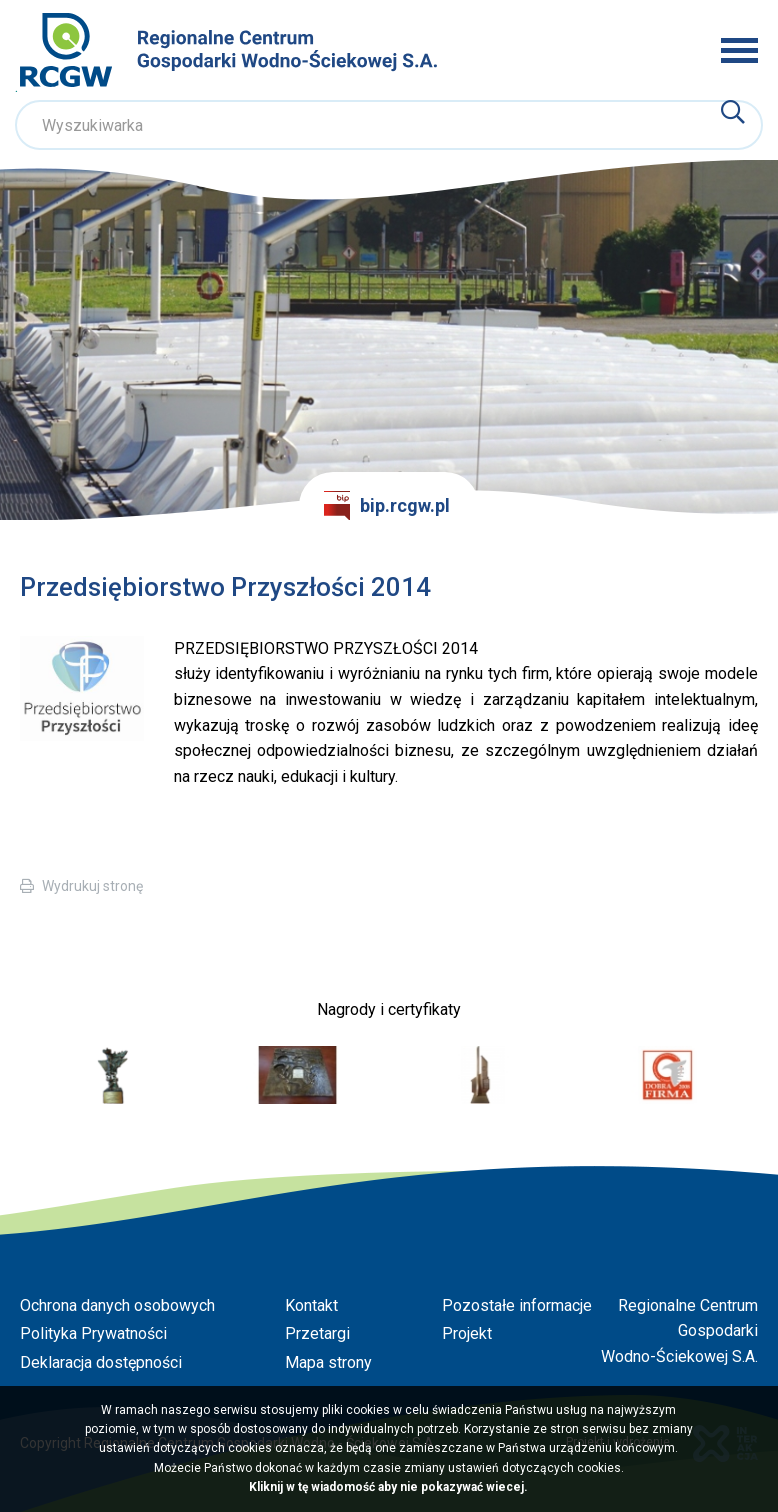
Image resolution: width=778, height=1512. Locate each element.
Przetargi (317, 1333)
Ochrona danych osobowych (117, 1305)
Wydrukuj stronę (92, 886)
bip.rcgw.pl (387, 506)
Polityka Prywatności (93, 1333)
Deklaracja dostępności (101, 1362)
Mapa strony (328, 1362)
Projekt (467, 1333)
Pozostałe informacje (517, 1305)
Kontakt (311, 1305)
